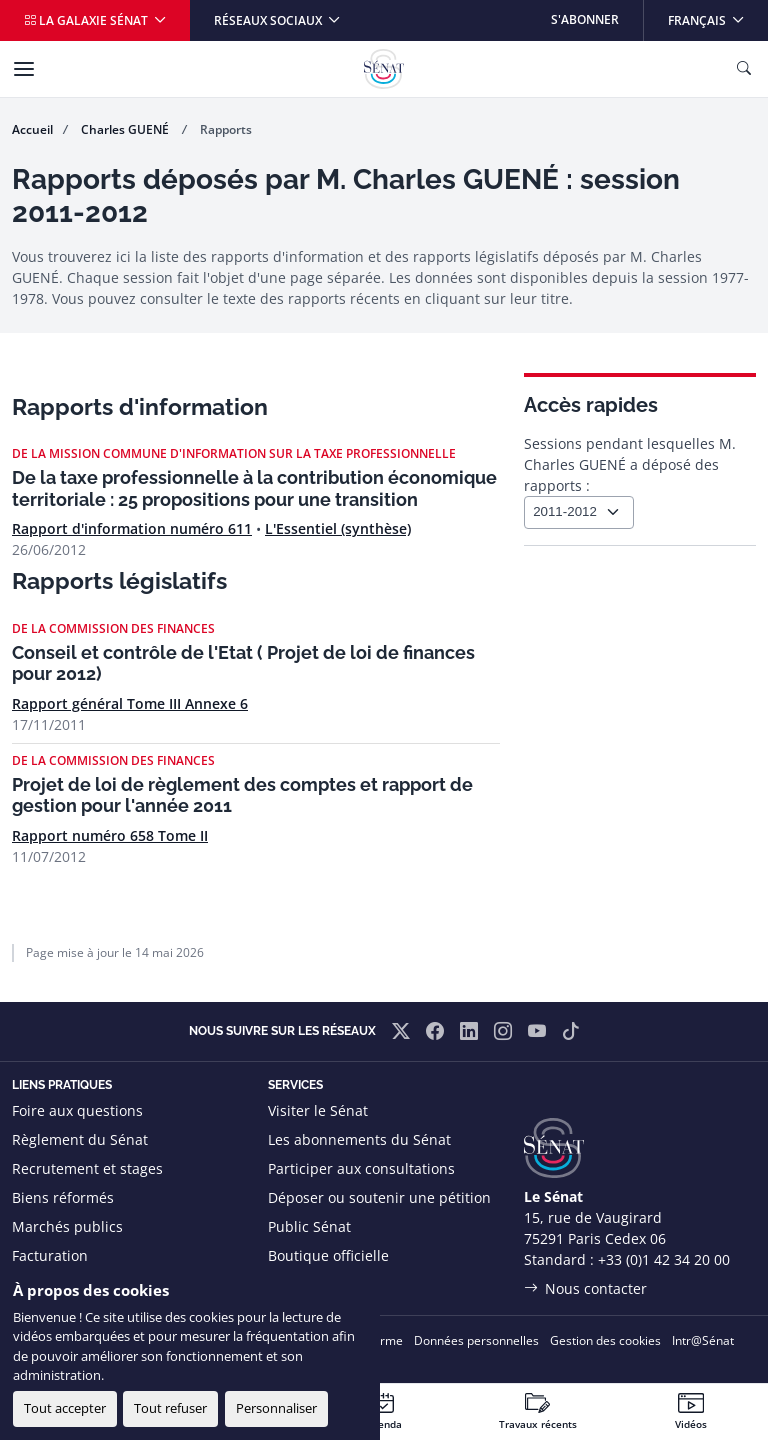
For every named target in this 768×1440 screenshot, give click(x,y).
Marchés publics (67, 1226)
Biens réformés (63, 1197)
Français (717, 14)
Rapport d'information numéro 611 (132, 528)
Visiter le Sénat (318, 1110)
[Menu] (24, 69)
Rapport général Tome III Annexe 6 (130, 703)
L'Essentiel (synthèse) (338, 528)
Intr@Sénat (703, 1340)
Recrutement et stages (87, 1168)
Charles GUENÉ (126, 129)
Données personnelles (476, 1340)
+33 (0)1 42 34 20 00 (664, 1259)
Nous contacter (596, 1288)
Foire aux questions (77, 1110)
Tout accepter (65, 1408)
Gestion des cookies (605, 1340)
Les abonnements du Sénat (359, 1139)
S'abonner (585, 19)
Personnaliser (276, 1408)
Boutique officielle (328, 1255)
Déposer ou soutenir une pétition (379, 1197)
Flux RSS (296, 1284)
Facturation (50, 1255)
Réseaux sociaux (269, 20)
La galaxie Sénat (87, 20)
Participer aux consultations (361, 1168)
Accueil (32, 129)
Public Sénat (309, 1226)
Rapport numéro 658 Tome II (110, 835)
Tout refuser (170, 1408)
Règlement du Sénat (80, 1139)
